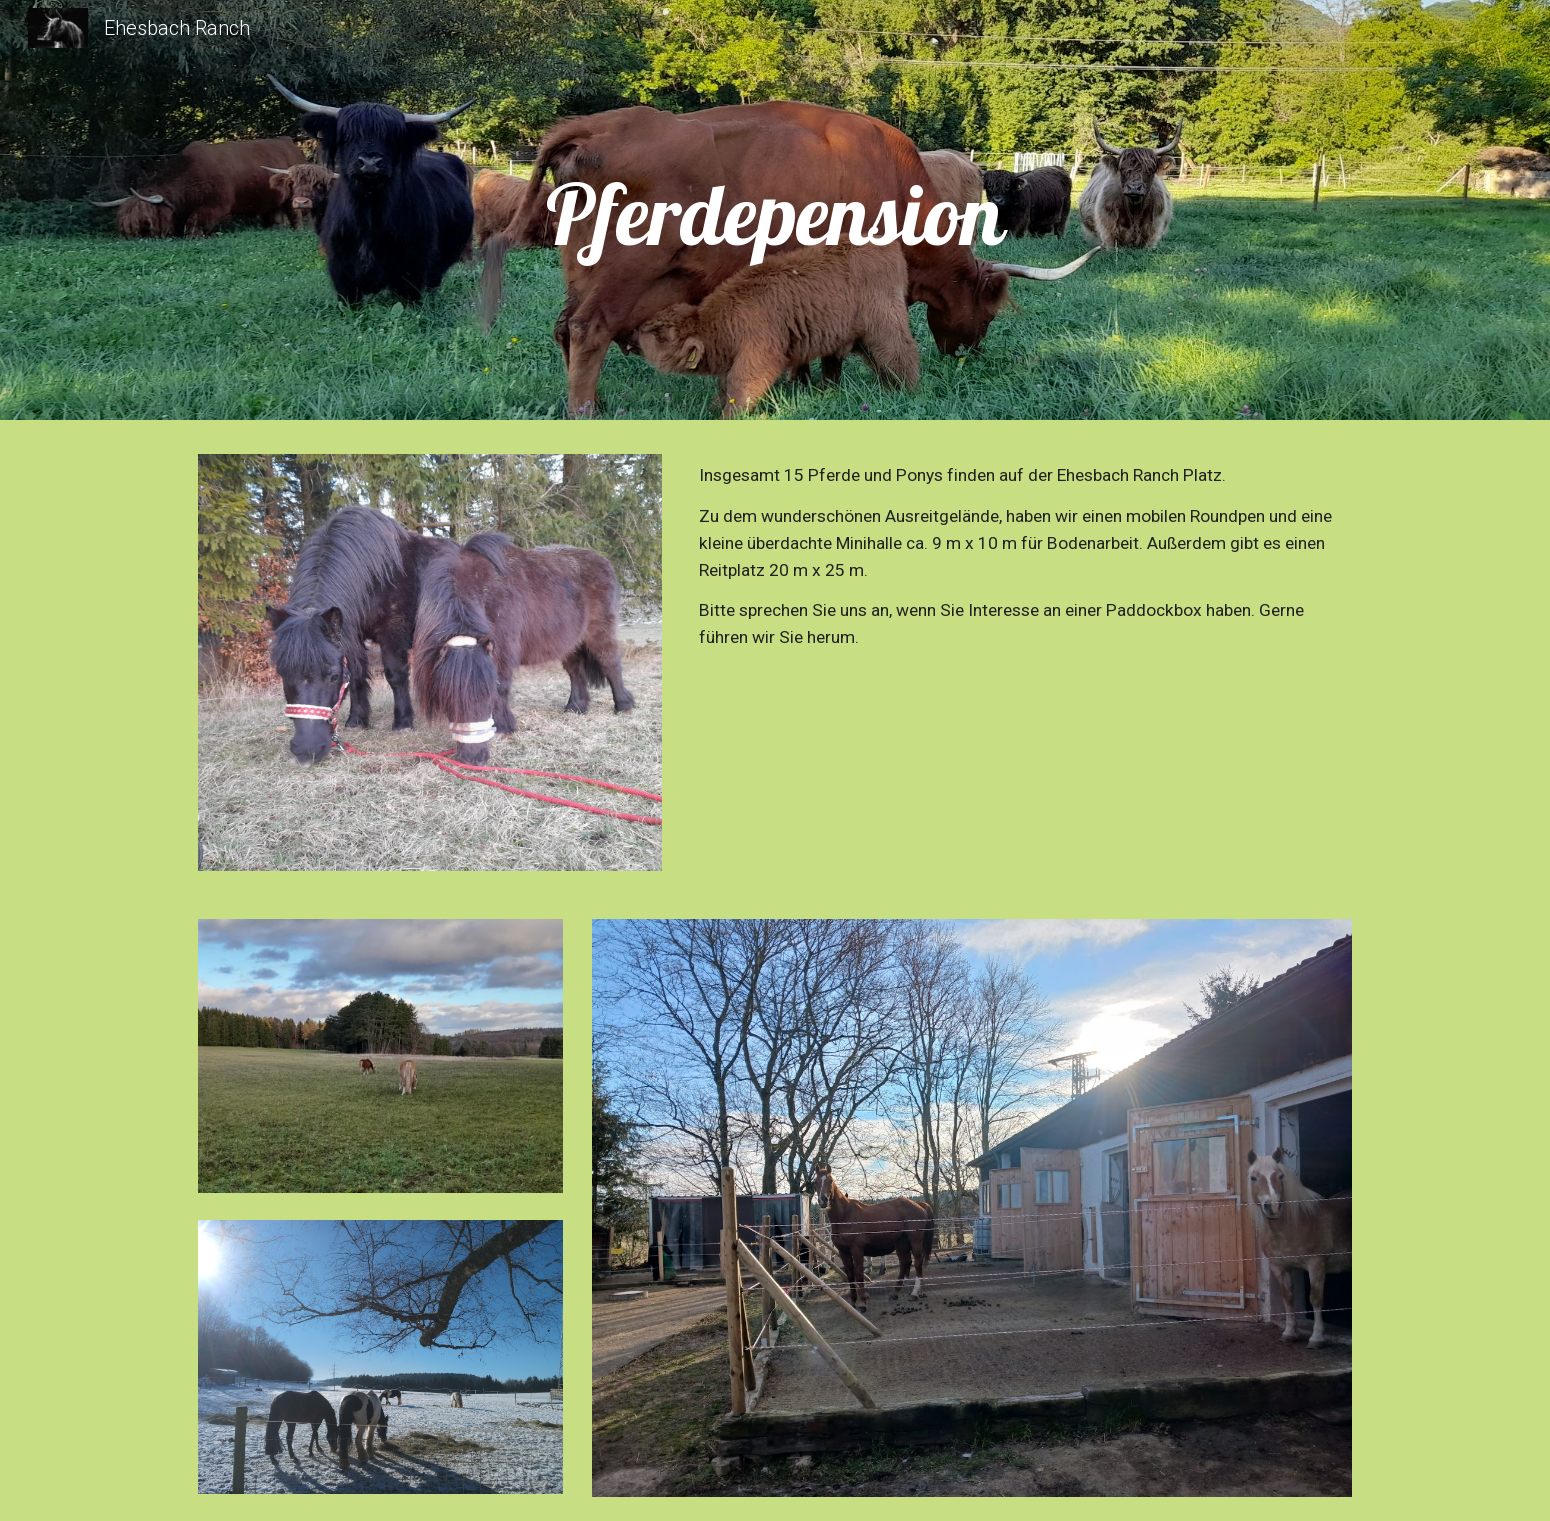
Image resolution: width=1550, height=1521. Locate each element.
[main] (775, 215)
